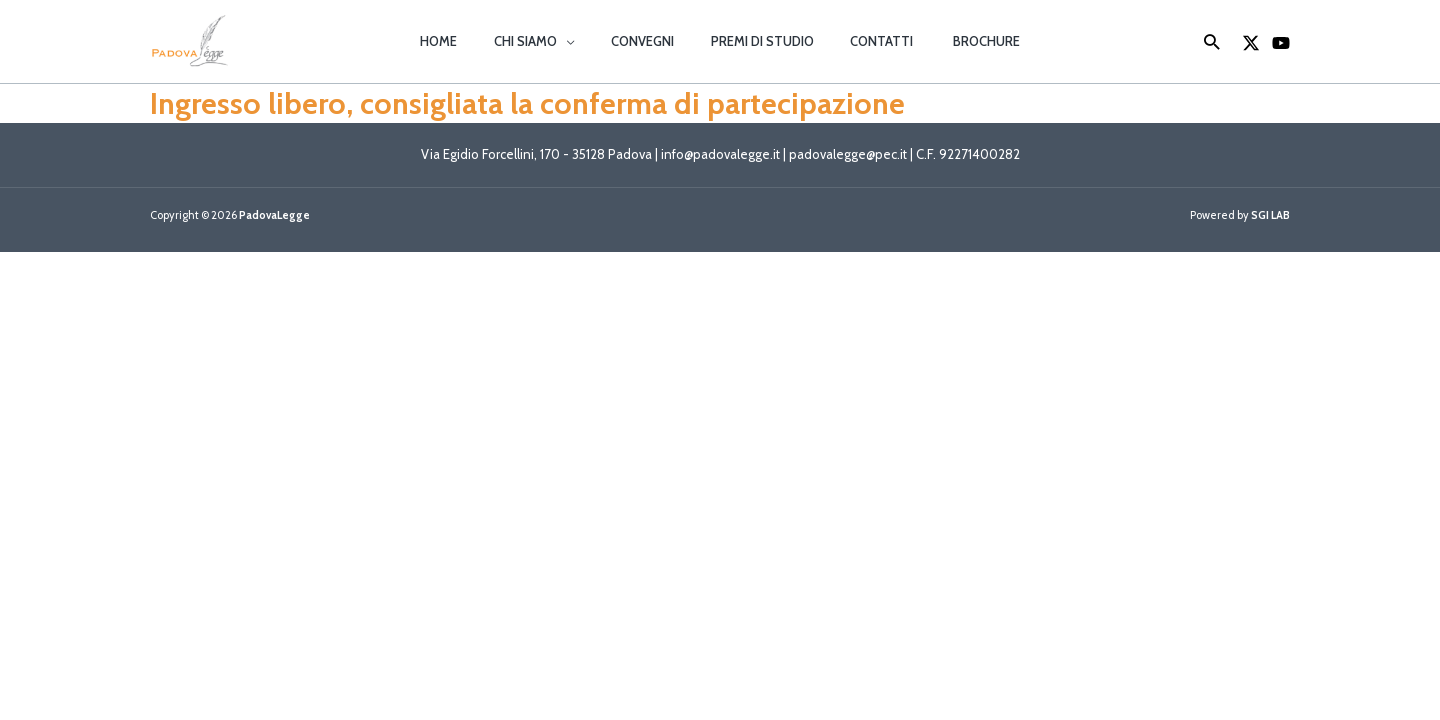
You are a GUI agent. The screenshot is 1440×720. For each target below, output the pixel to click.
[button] (582, 41)
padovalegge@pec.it (848, 155)
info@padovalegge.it (720, 155)
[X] (1251, 43)
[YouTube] (1281, 43)
